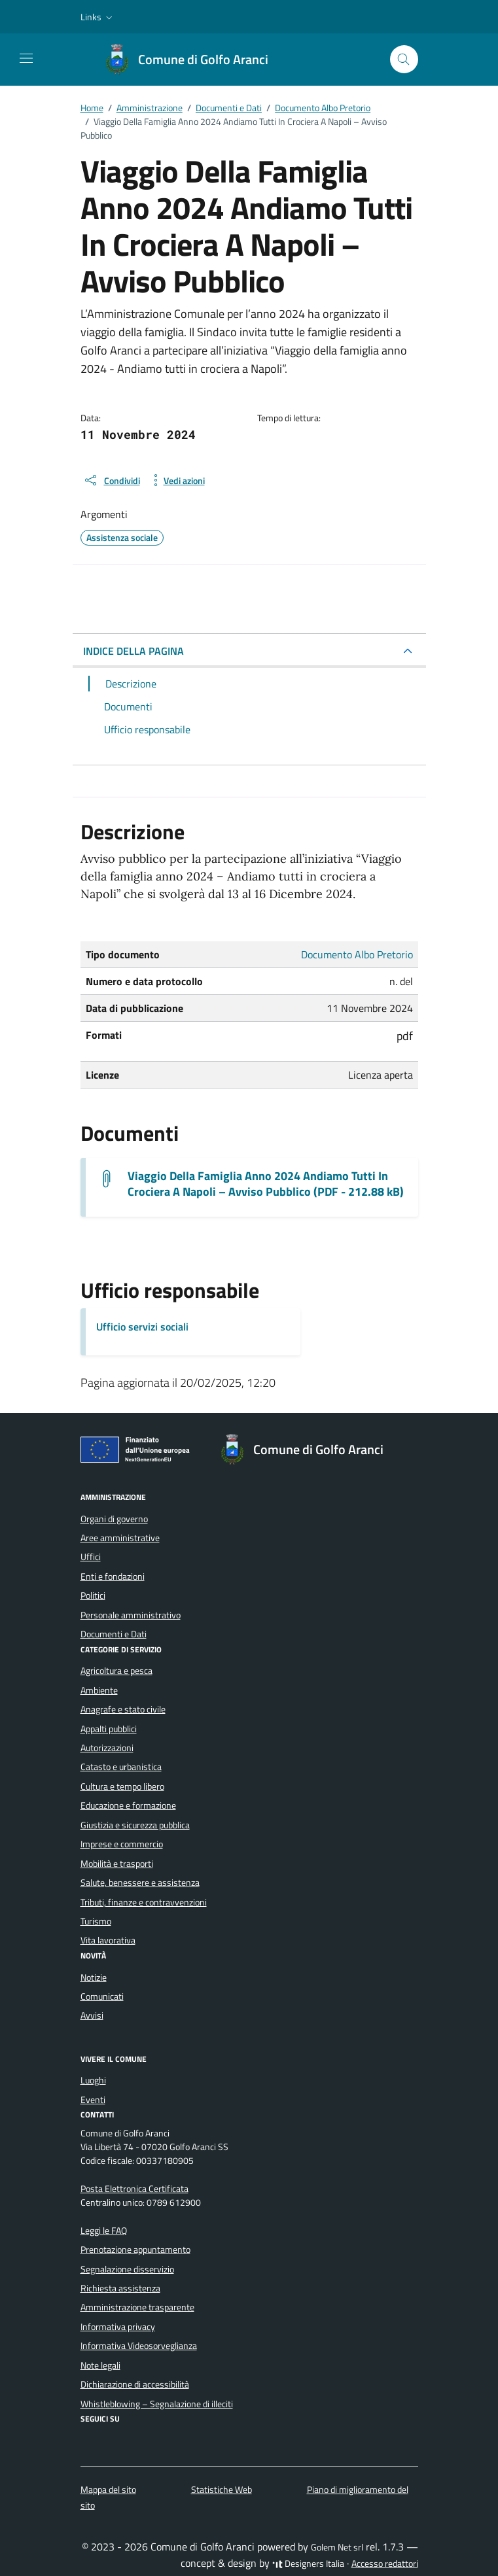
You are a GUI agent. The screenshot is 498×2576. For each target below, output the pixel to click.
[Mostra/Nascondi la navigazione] (26, 58)
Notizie (93, 1977)
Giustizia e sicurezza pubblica (135, 1825)
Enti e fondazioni (112, 1576)
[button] (97, 17)
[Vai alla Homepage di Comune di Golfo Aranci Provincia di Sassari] (192, 59)
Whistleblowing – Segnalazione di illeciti (156, 2404)
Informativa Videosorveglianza (138, 2346)
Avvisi (91, 2015)
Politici (92, 1595)
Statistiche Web (221, 2489)
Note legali (100, 2365)
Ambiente (99, 1690)
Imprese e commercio (121, 1844)
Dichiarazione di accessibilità (134, 2384)
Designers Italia (308, 2563)
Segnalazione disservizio (127, 2269)
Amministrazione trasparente (137, 2307)
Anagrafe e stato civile (123, 1709)
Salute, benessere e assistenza (140, 1882)
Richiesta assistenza (120, 2288)
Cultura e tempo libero (122, 1786)
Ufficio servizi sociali (142, 1326)
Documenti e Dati (113, 1634)
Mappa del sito (108, 2489)
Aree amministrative (120, 1538)
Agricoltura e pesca (116, 1670)
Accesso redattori (384, 2563)
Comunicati (102, 1996)
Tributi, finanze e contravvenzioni (143, 1902)
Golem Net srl (337, 2547)
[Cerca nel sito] (404, 59)
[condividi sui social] (111, 480)
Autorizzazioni (106, 1748)
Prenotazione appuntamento (135, 2249)
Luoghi (93, 2080)
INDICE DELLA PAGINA (133, 651)
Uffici (90, 1557)
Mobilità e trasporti (116, 1863)
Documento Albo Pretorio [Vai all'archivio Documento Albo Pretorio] (357, 954)
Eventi (92, 2100)
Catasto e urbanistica (121, 1767)
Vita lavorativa (107, 1940)
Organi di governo (114, 1519)
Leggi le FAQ (103, 2230)
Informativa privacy (117, 2327)
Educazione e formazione (128, 1805)
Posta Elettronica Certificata (134, 2189)
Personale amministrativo (130, 1615)
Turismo (95, 1921)
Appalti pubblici (108, 1729)
